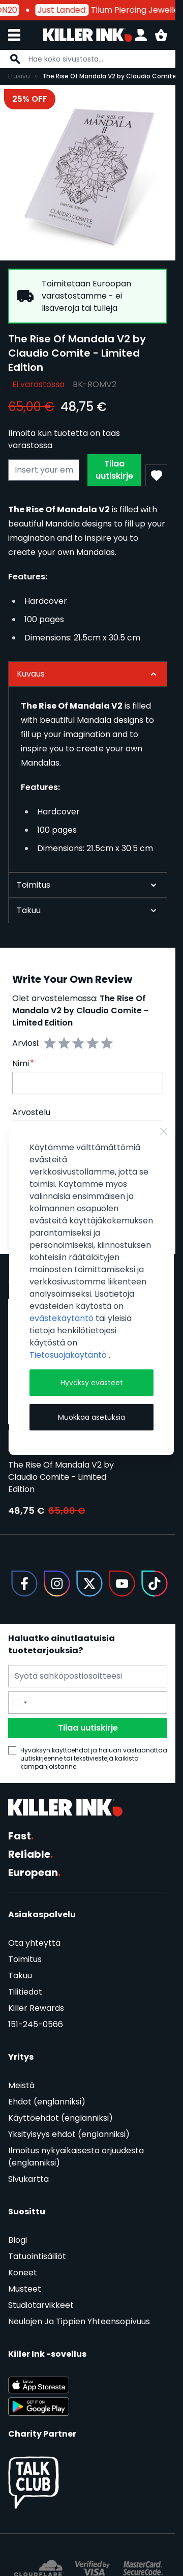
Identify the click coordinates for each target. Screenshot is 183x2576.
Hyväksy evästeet (91, 1383)
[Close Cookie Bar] (164, 1131)
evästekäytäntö (62, 1318)
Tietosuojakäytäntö (69, 1355)
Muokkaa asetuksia (91, 1417)
